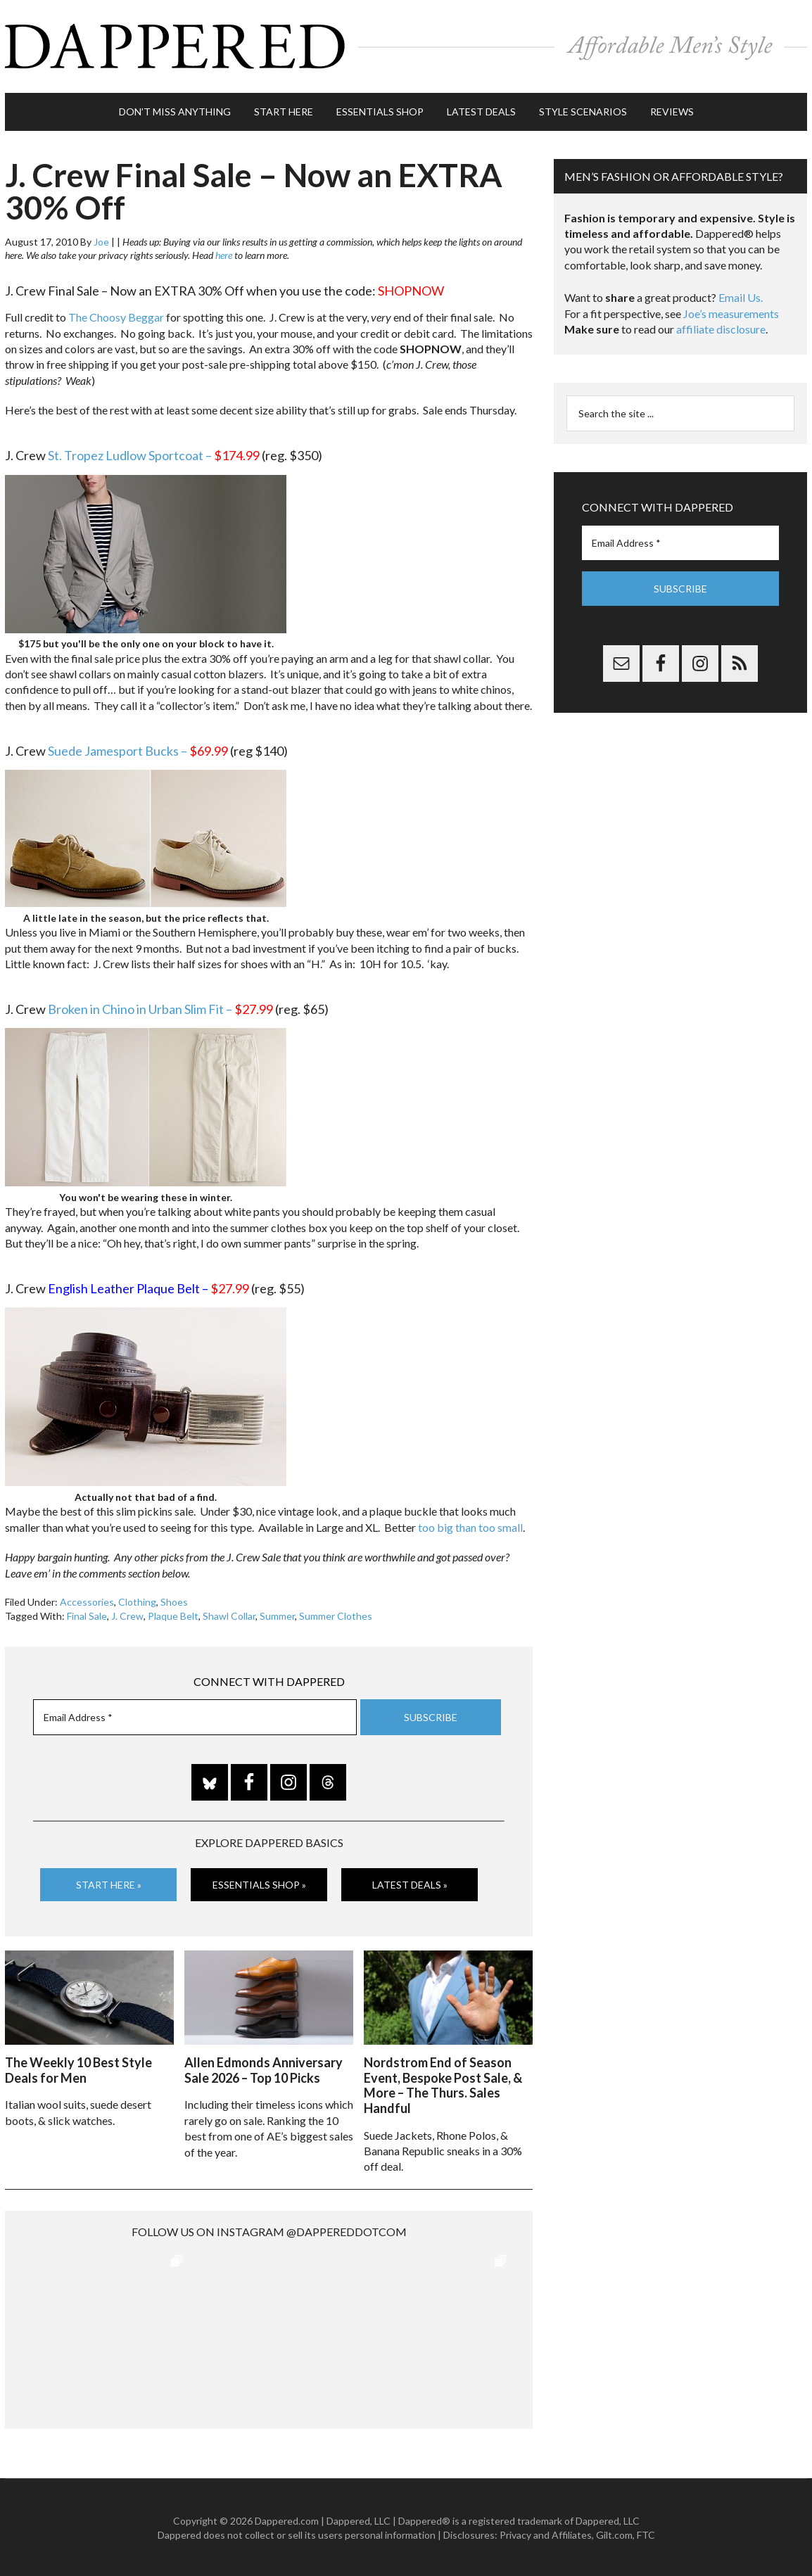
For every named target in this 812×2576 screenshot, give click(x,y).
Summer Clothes (335, 1614)
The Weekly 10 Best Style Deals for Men (78, 2068)
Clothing (137, 1600)
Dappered (406, 45)
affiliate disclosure (721, 328)
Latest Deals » (410, 1883)
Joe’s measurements (731, 312)
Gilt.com (614, 2533)
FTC (646, 2533)
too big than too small (470, 1526)
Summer (277, 1614)
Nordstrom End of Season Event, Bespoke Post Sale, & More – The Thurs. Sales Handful (443, 2083)
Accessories (87, 1600)
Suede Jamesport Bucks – (138, 749)
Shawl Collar (229, 1614)
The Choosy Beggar (116, 316)
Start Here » (108, 1883)
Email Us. (740, 296)
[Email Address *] (195, 1716)
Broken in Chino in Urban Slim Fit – (160, 1007)
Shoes (174, 1600)
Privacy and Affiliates (546, 2533)
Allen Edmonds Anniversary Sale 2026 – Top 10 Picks (263, 2068)
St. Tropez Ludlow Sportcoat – (154, 454)
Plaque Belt (173, 1614)
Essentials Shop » (259, 1883)
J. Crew (127, 1614)
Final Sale (87, 1614)
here (223, 254)
